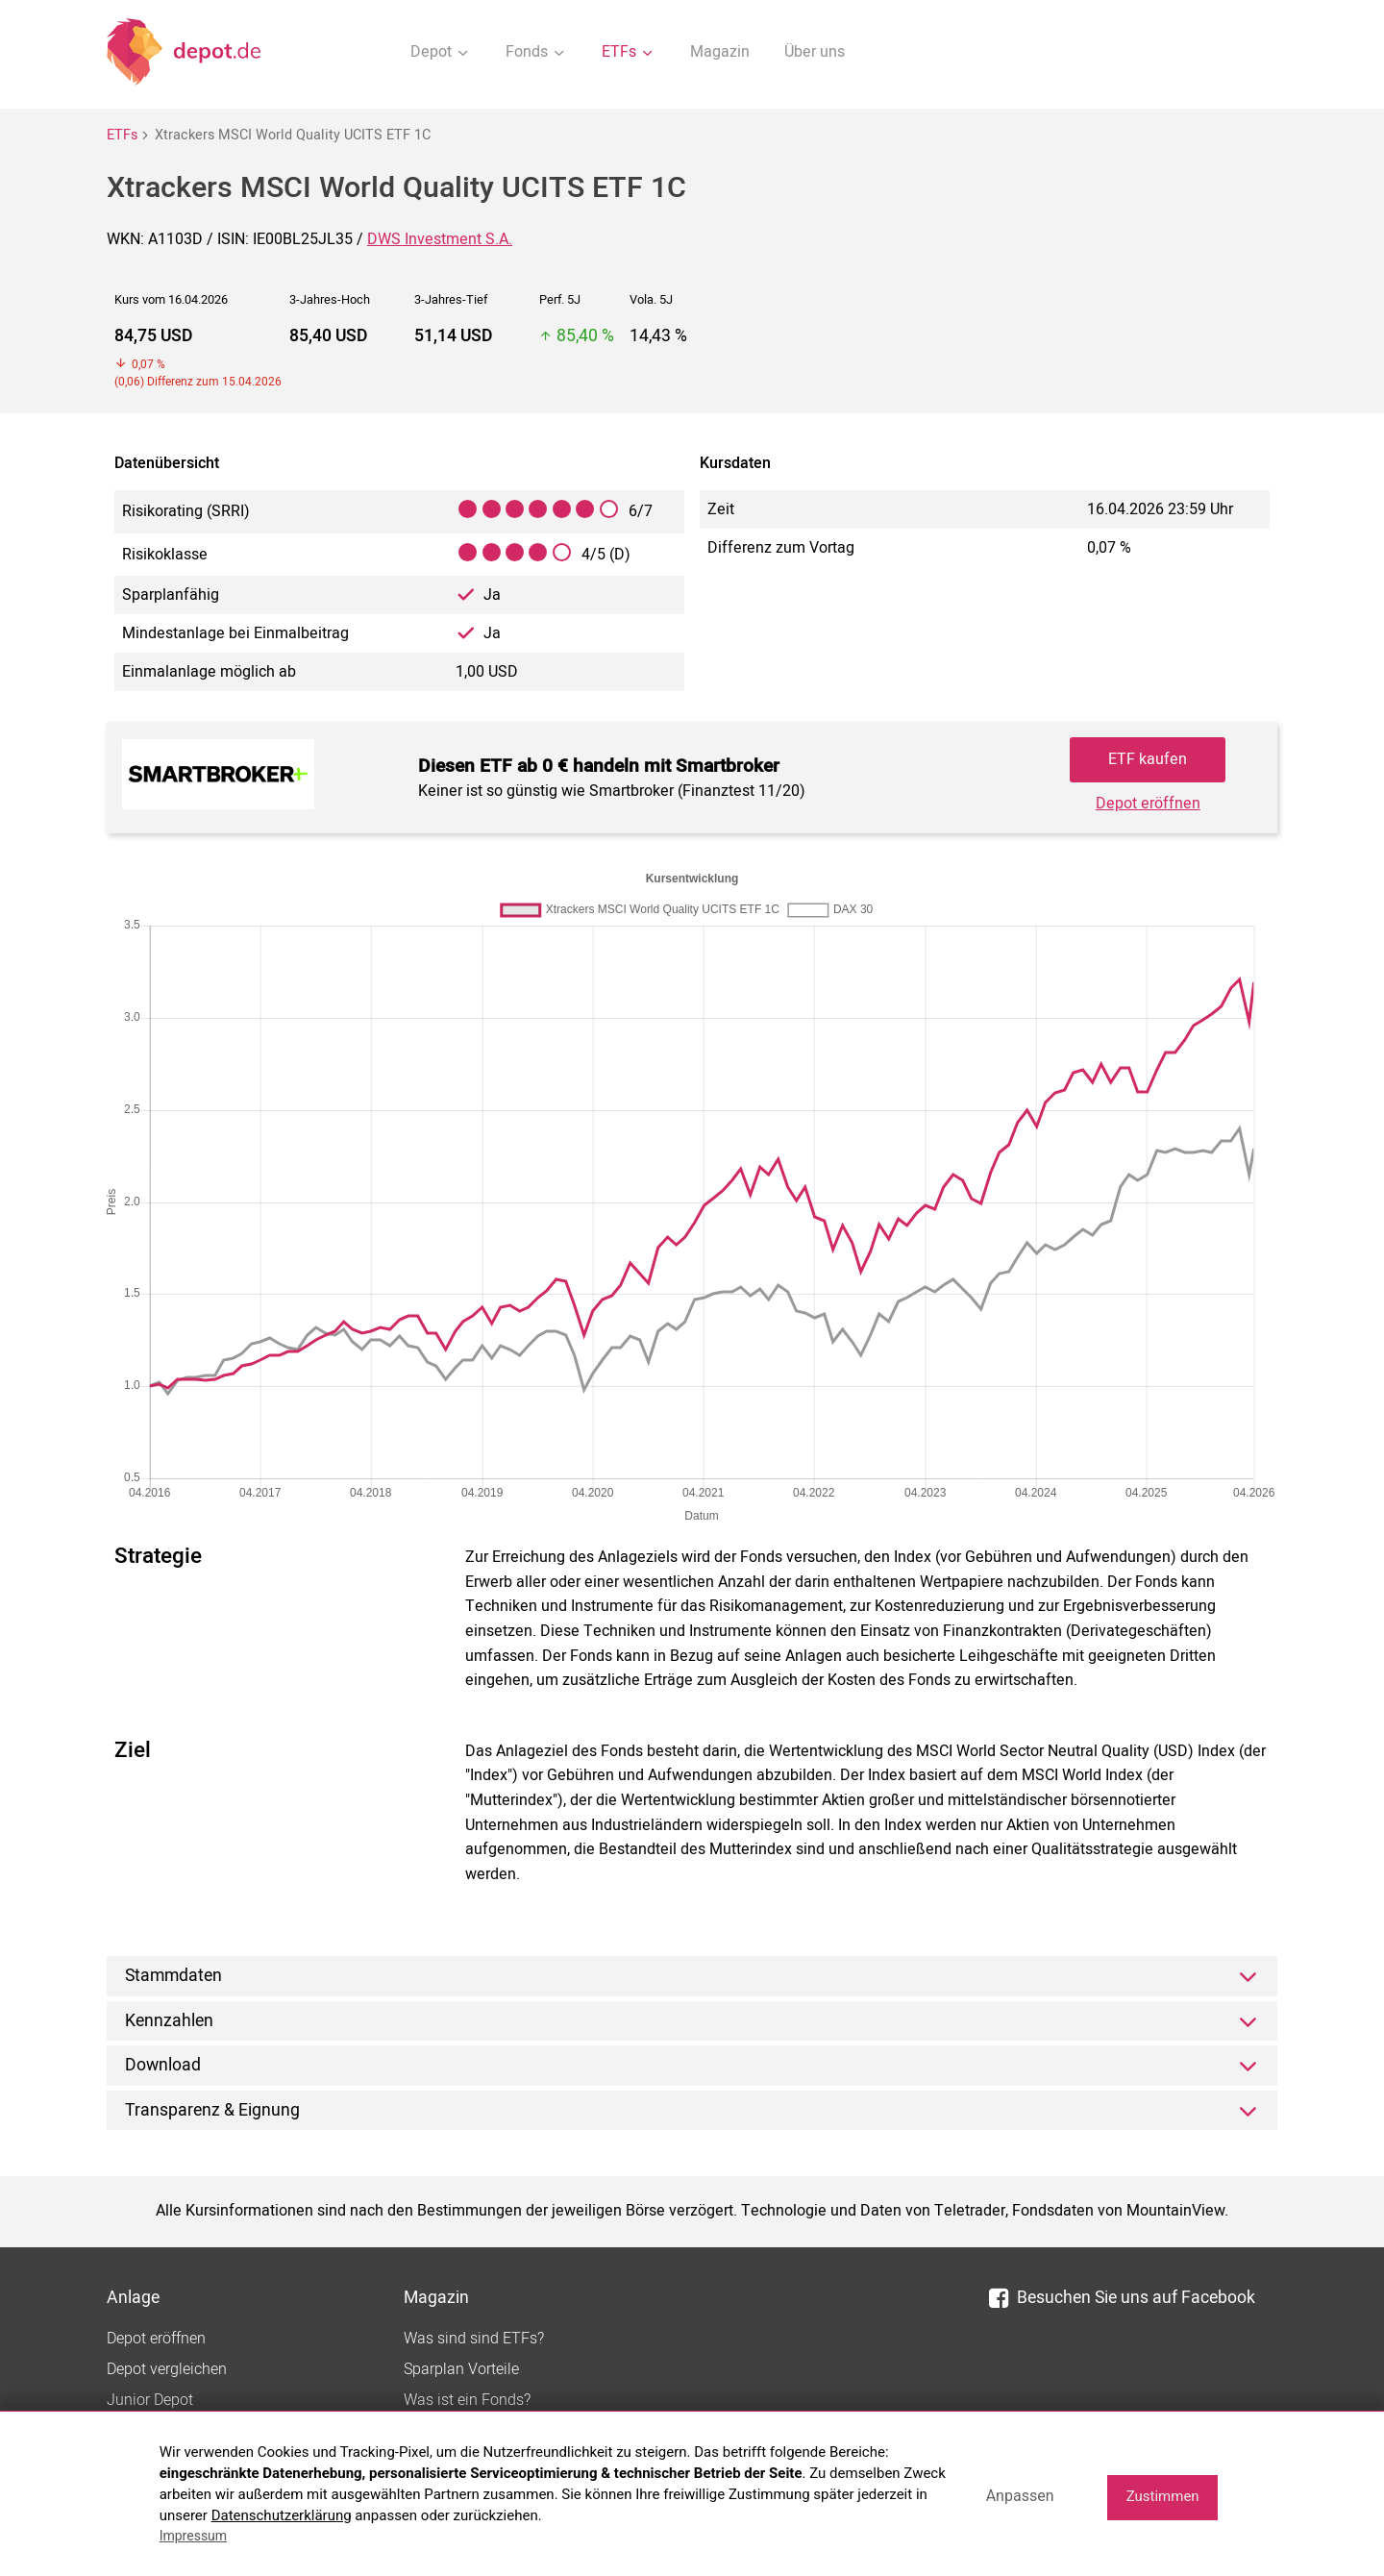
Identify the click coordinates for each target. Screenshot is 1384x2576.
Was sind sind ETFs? (474, 2338)
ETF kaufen (1147, 759)
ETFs (122, 135)
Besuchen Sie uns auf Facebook (1122, 2298)
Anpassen (1020, 2496)
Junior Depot (150, 2400)
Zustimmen (1162, 2496)
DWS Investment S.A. (439, 239)
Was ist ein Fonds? (467, 2400)
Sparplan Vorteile (461, 2369)
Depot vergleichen (167, 2369)
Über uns (814, 51)
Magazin (720, 51)
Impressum (193, 2535)
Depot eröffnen (1148, 803)
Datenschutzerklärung (281, 2515)
